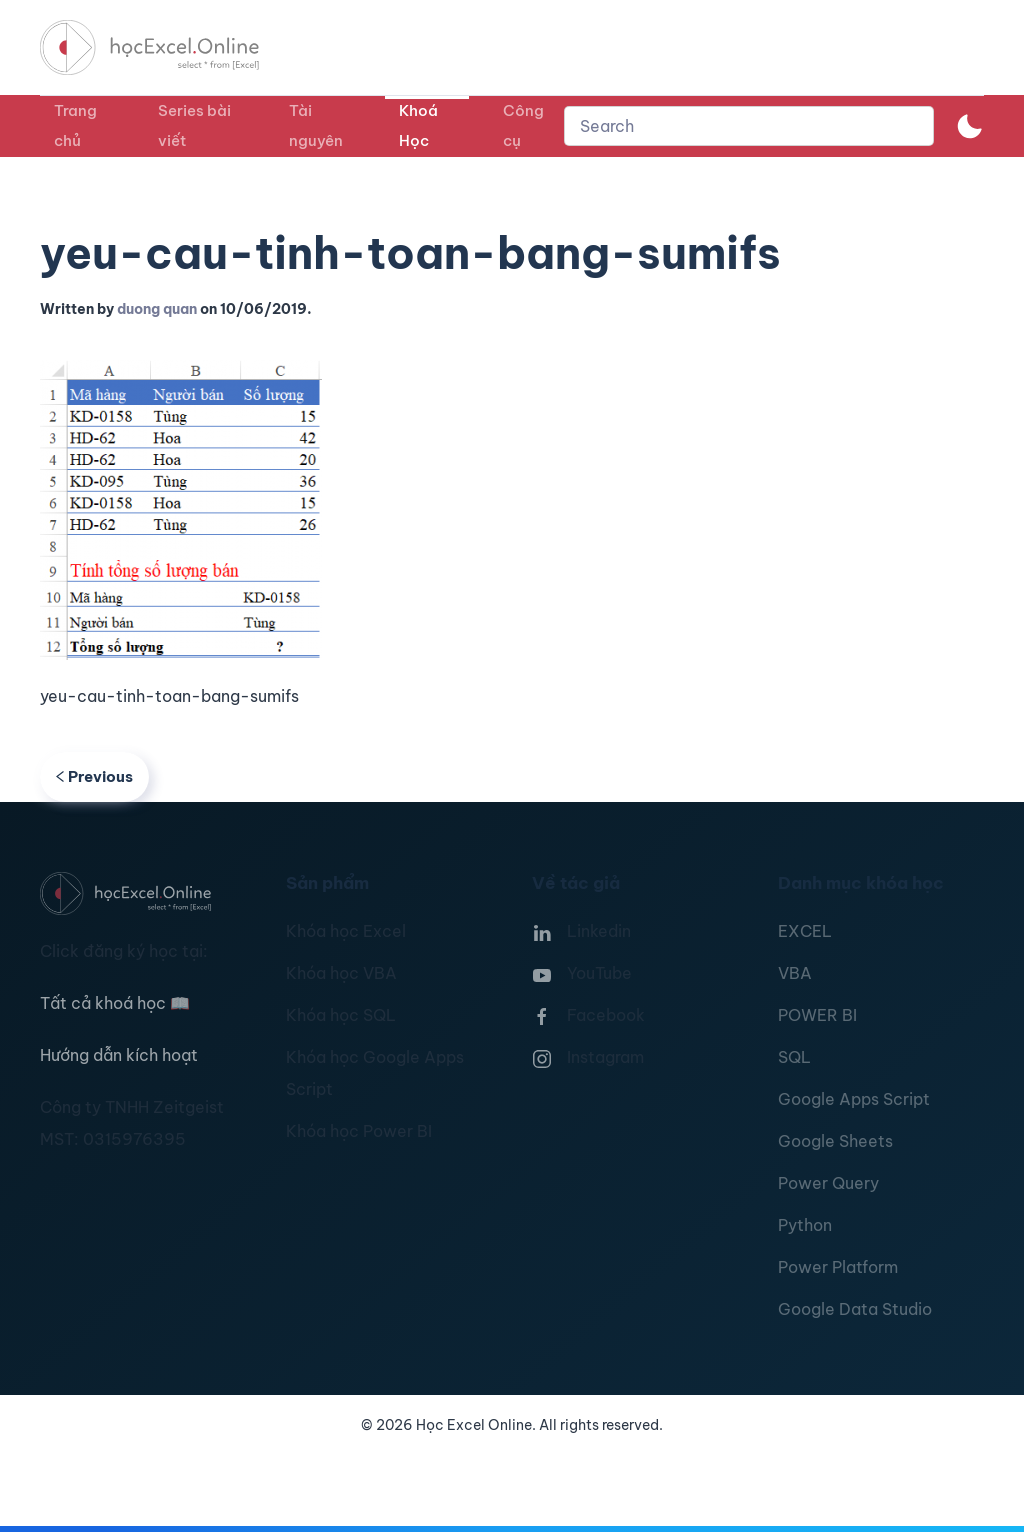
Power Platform (838, 1267)
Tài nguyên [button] (316, 125)
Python (805, 1225)
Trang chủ (75, 125)
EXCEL (805, 931)
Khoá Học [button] (418, 125)
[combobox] (749, 126)
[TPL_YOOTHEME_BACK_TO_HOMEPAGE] (168, 47)
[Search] (749, 126)
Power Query (828, 1183)
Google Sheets (835, 1141)
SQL (794, 1057)
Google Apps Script (854, 1099)
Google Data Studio (855, 1309)
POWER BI (817, 1015)
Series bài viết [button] (194, 125)
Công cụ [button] (523, 125)
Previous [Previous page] (94, 776)
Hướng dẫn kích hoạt (119, 1055)
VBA (795, 973)
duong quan (157, 309)
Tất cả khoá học (115, 1003)
